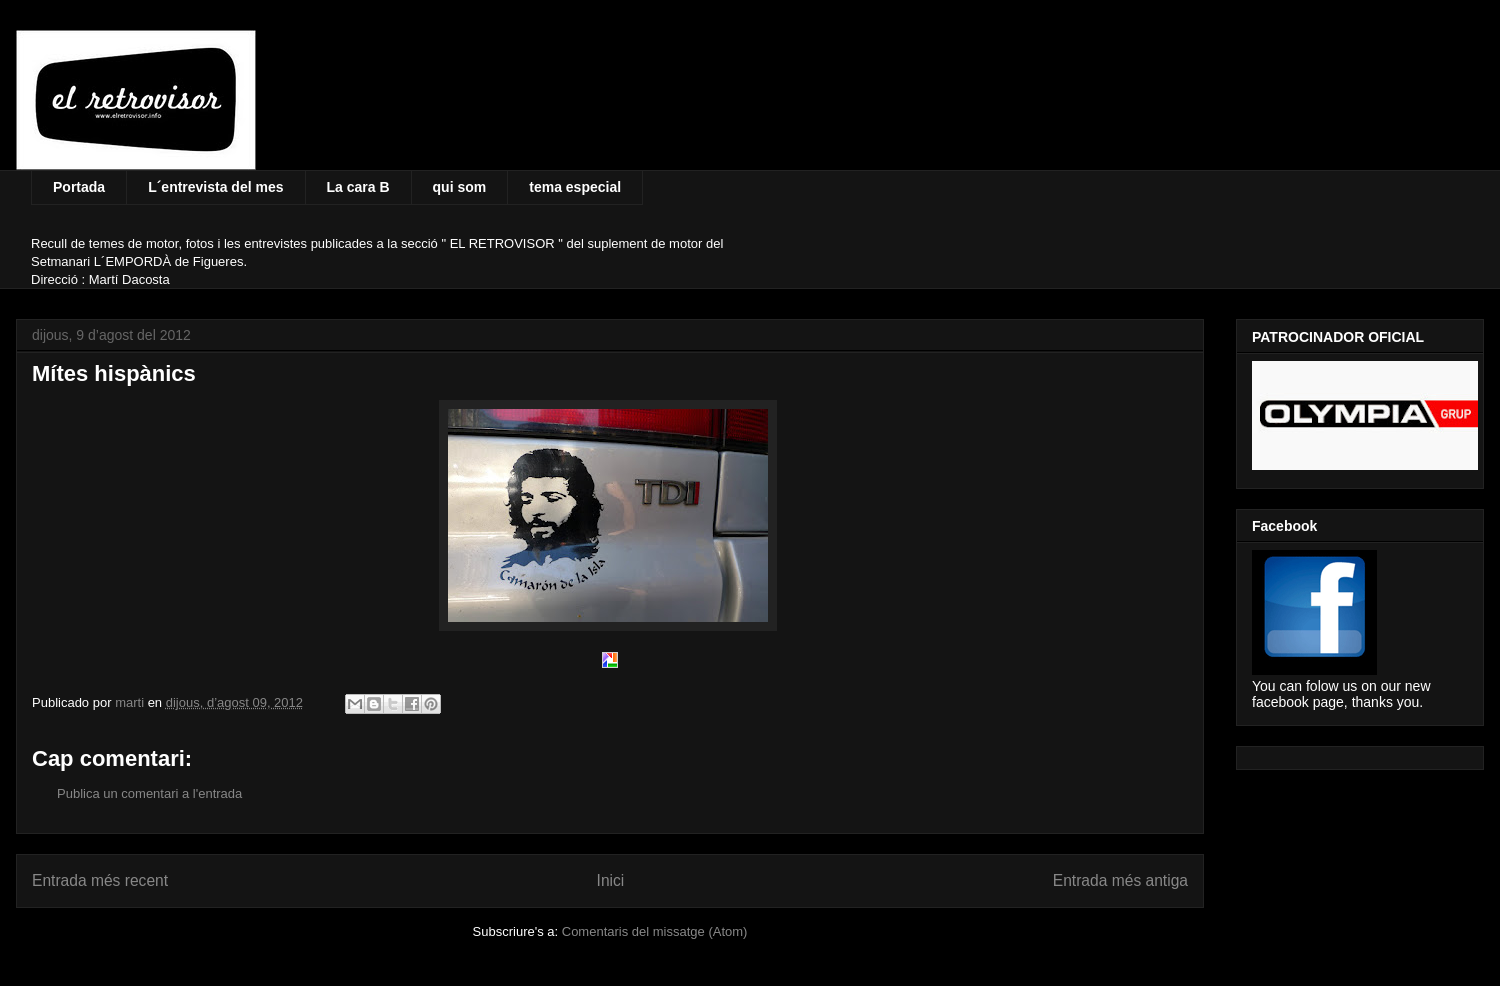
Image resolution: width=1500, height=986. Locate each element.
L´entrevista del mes (215, 187)
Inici (611, 880)
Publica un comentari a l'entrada (149, 793)
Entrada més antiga (1120, 880)
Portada (79, 187)
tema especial (575, 187)
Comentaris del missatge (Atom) (655, 931)
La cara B (358, 187)
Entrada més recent (100, 880)
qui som (460, 187)
